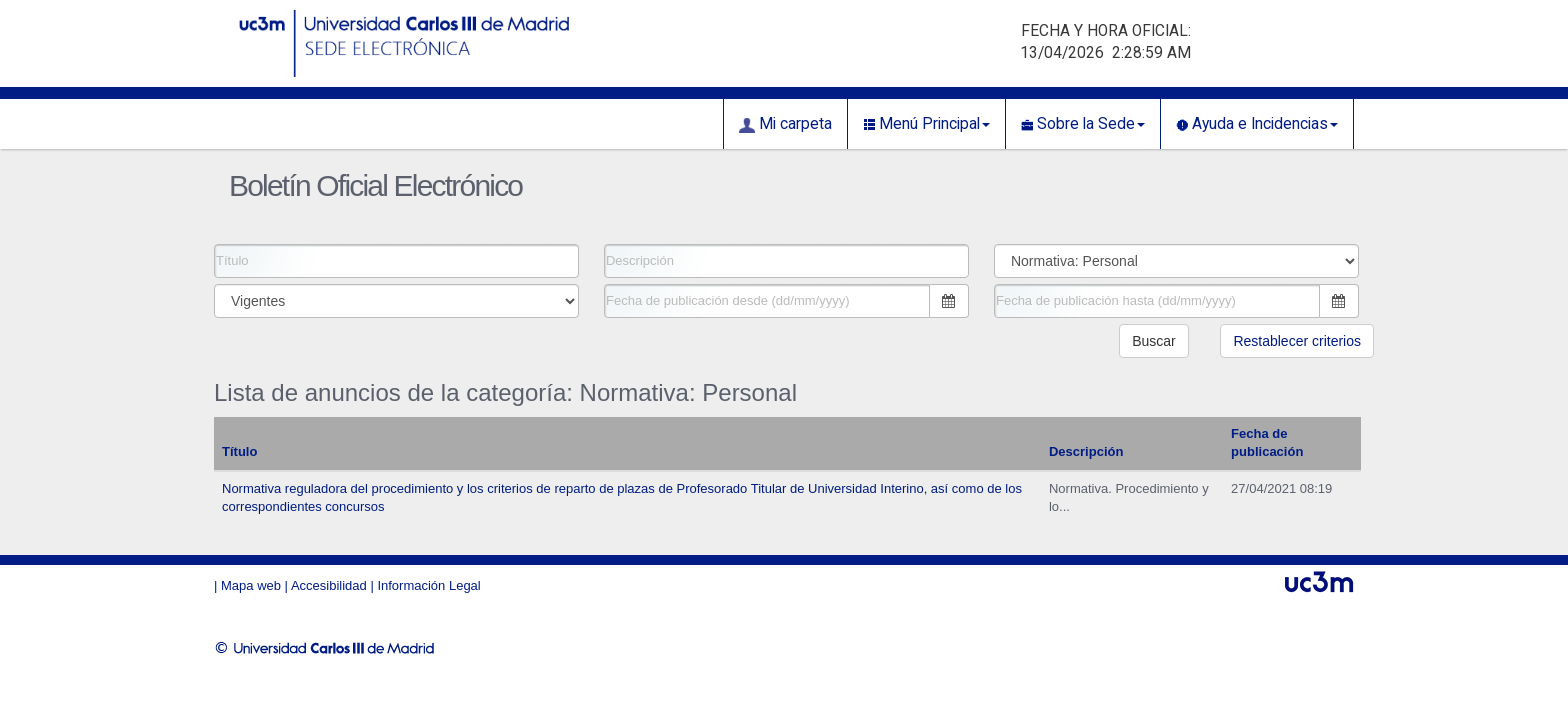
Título (239, 451)
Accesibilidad (329, 585)
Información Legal (428, 585)
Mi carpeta (785, 124)
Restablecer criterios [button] (1297, 341)
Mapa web (251, 585)
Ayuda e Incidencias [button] (1257, 124)
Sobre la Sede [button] (1083, 124)
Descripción (1086, 451)
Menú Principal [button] (926, 124)
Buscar (1154, 341)
